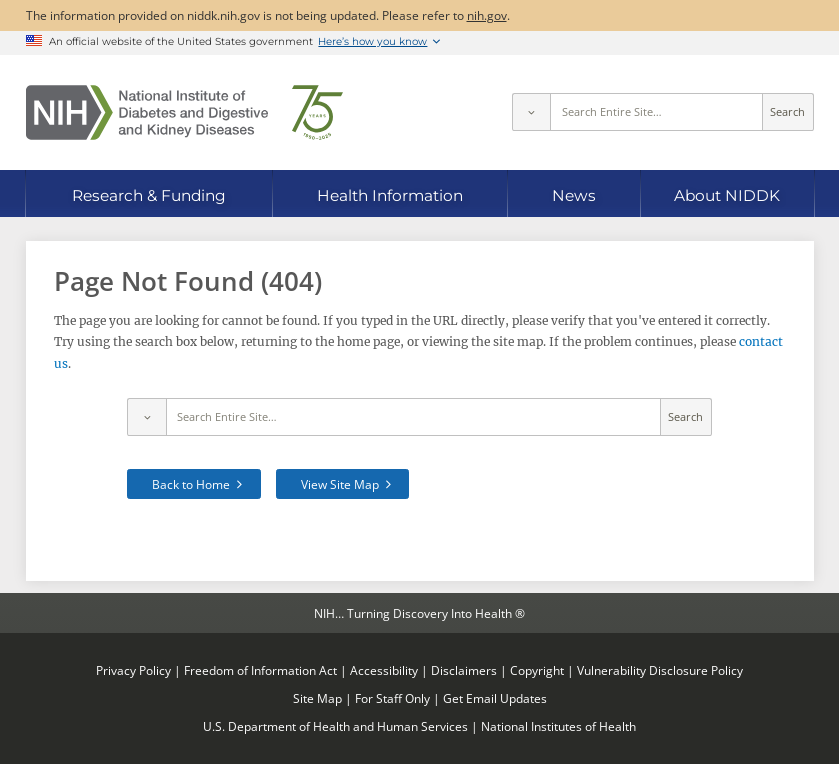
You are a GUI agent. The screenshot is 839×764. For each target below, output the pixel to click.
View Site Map (340, 484)
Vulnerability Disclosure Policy (660, 670)
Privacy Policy (133, 670)
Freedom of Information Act (260, 670)
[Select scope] (531, 112)
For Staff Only (392, 698)
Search (787, 112)
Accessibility (384, 670)
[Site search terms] (656, 112)
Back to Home (191, 484)
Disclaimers (464, 670)
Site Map (317, 698)
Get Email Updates (495, 698)
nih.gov (487, 15)
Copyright (537, 670)
